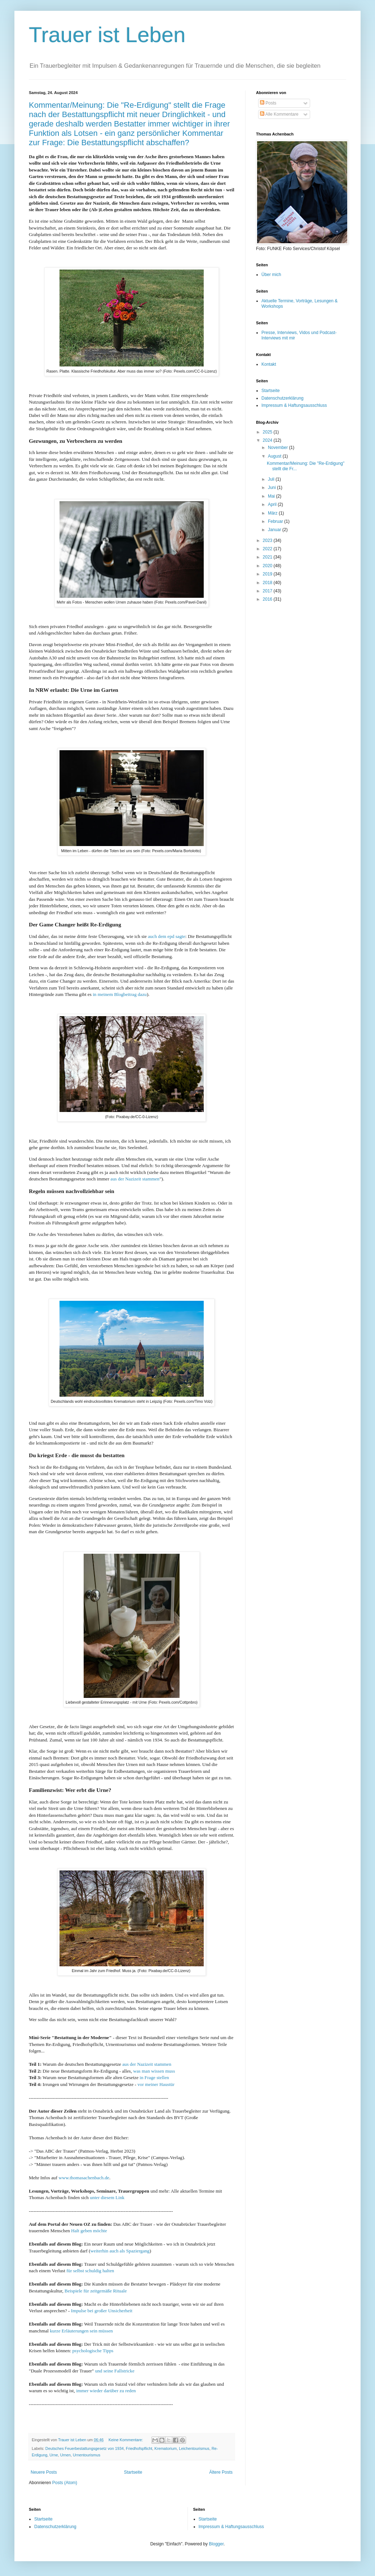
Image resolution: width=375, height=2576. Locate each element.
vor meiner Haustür (156, 2084)
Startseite (133, 2472)
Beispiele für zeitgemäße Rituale (96, 2291)
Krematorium (165, 2448)
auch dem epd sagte (166, 936)
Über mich (271, 274)
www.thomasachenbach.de (83, 2177)
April (273, 504)
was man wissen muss (154, 2071)
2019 (268, 574)
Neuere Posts (44, 2472)
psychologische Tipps (92, 2350)
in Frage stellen (154, 2077)
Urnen (65, 2455)
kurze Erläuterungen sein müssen (81, 2330)
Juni (272, 487)
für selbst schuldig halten (90, 2270)
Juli (271, 479)
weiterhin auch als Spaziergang (120, 2251)
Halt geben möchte (89, 2230)
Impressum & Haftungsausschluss (294, 405)
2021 (268, 557)
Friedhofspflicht (139, 2448)
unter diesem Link (107, 2197)
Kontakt (268, 364)
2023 (268, 540)
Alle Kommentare (279, 114)
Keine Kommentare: (126, 2440)
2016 (268, 599)
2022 (268, 548)
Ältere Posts (221, 2472)
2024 (268, 440)
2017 (268, 590)
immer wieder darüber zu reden (106, 2390)
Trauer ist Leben (107, 35)
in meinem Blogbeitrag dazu (120, 994)
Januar (275, 529)
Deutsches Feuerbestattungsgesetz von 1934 (84, 2448)
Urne (53, 2455)
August (275, 456)
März (273, 513)
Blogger (216, 2543)
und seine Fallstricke (114, 2370)
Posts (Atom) (64, 2482)
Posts (268, 103)
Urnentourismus (86, 2455)
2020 (268, 565)
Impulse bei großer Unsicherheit (101, 2310)
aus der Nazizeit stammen (134, 1179)
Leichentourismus (194, 2448)
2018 (268, 582)
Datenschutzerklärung (282, 398)
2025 (268, 432)
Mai (272, 496)
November (278, 447)
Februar (276, 521)
